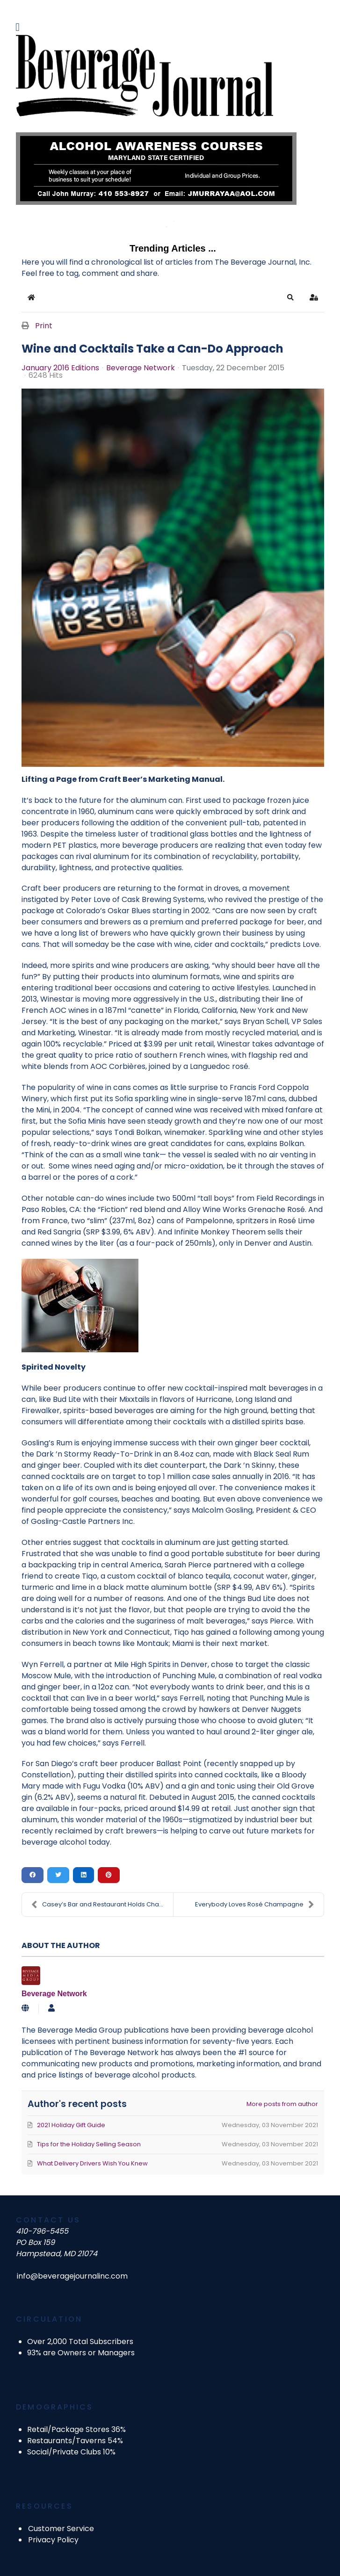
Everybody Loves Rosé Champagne (254, 1904)
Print (43, 325)
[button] (290, 297)
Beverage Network (140, 367)
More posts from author (282, 2104)
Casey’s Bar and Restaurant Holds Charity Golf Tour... (102, 1904)
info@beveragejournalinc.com (72, 2276)
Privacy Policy (53, 2539)
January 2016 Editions (60, 368)
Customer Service (61, 2528)
